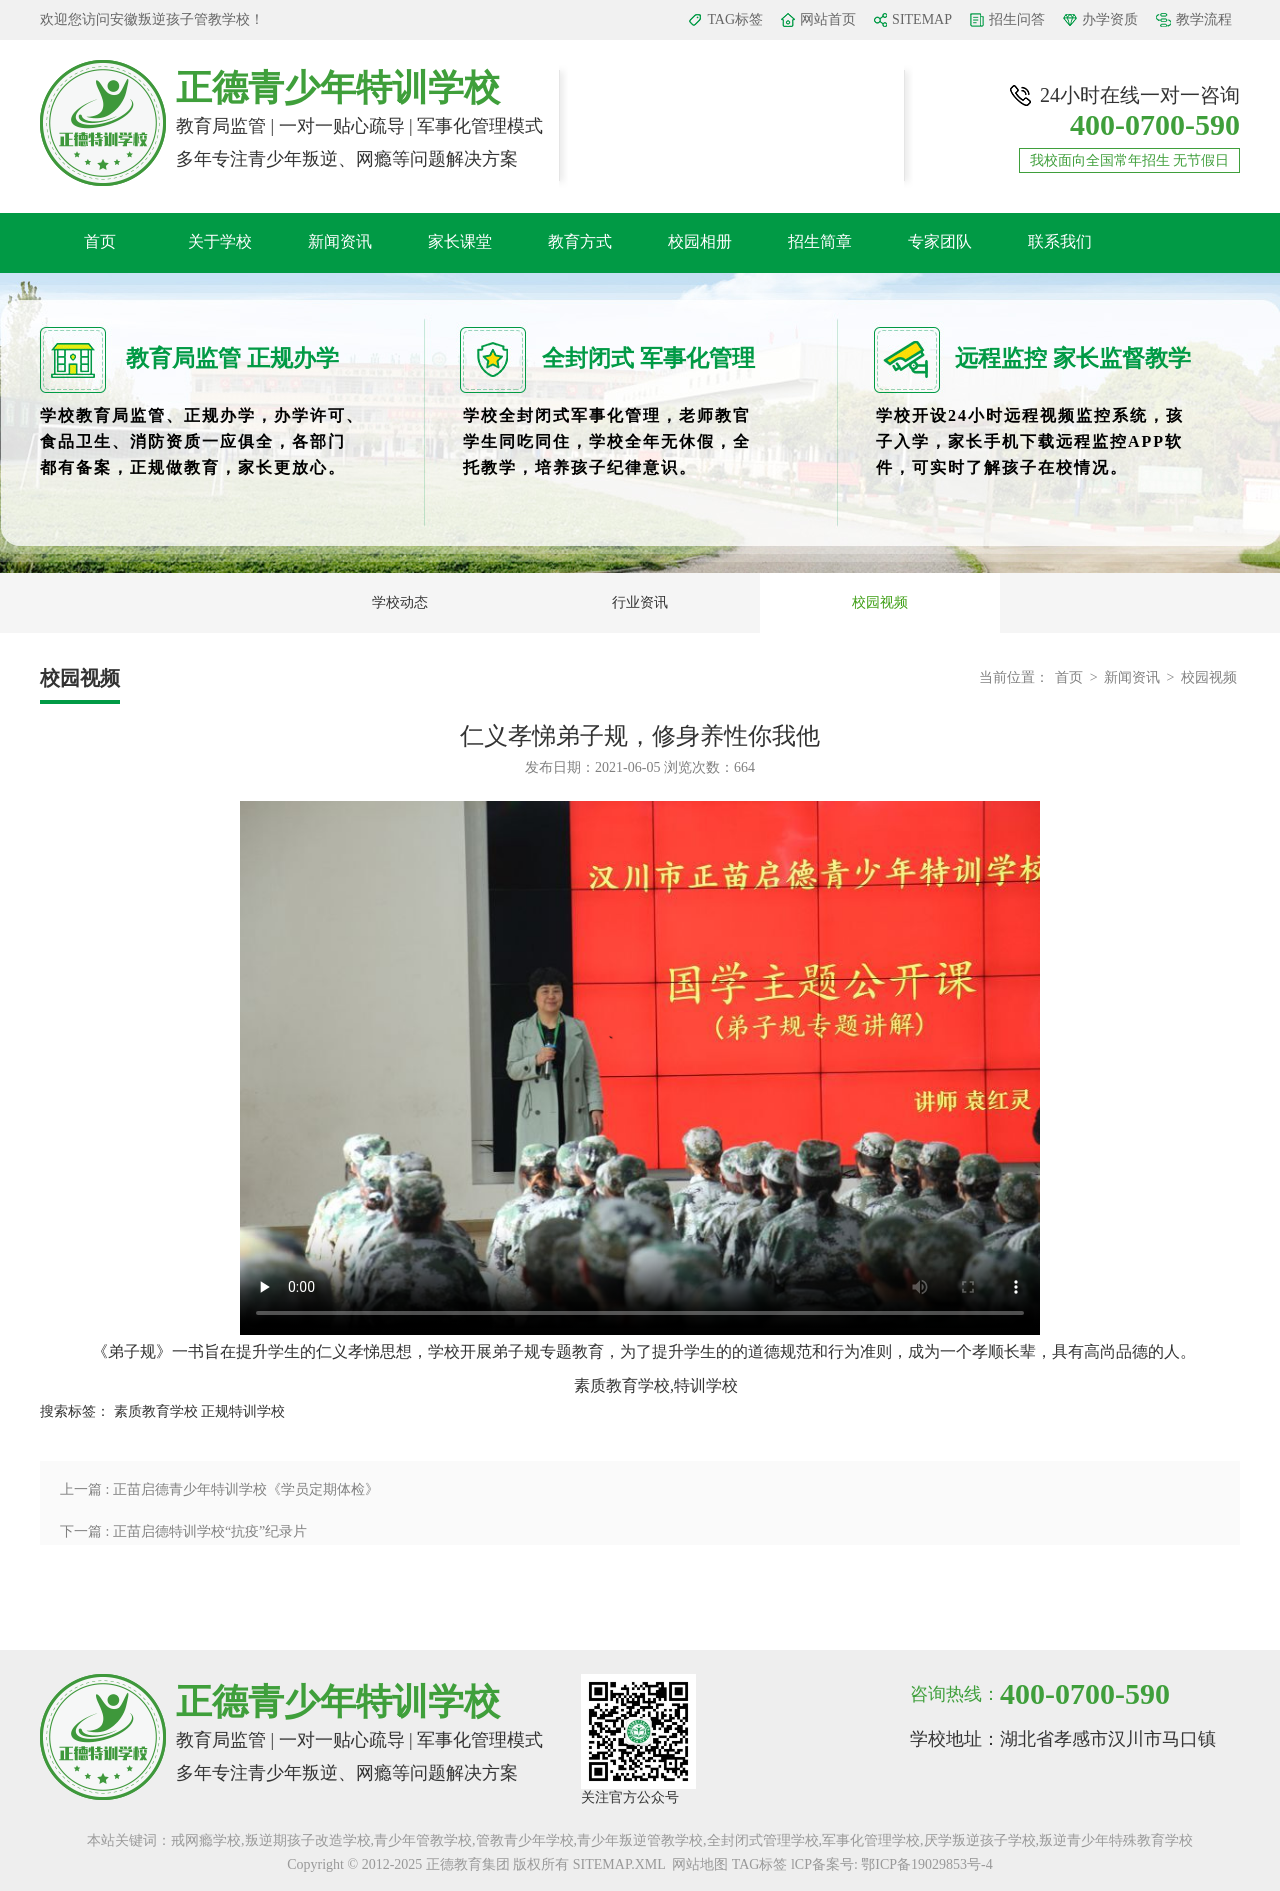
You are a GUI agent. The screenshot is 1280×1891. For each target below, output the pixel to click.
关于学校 (220, 241)
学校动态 (400, 602)
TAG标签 (735, 19)
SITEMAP (922, 19)
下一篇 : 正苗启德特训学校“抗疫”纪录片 (183, 1531)
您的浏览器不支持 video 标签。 (640, 1068)
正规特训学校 (243, 1411)
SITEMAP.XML (619, 1864)
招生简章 (820, 241)
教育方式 (580, 241)
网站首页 (828, 19)
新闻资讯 (340, 241)
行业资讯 (640, 602)
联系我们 (1060, 241)
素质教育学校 (156, 1411)
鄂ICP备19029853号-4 (926, 1864)
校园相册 (700, 241)
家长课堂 (460, 241)
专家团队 (940, 241)
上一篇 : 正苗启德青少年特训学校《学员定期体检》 (219, 1489)
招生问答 (1017, 19)
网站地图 (700, 1864)
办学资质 (1110, 19)
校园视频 (880, 602)
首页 (100, 241)
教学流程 (1204, 19)
